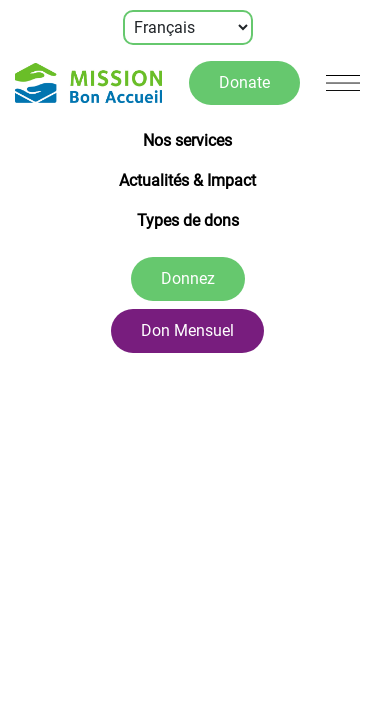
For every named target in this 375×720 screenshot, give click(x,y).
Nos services (187, 140)
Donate (244, 82)
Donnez (188, 278)
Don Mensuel (187, 330)
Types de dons (188, 220)
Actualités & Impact (187, 180)
